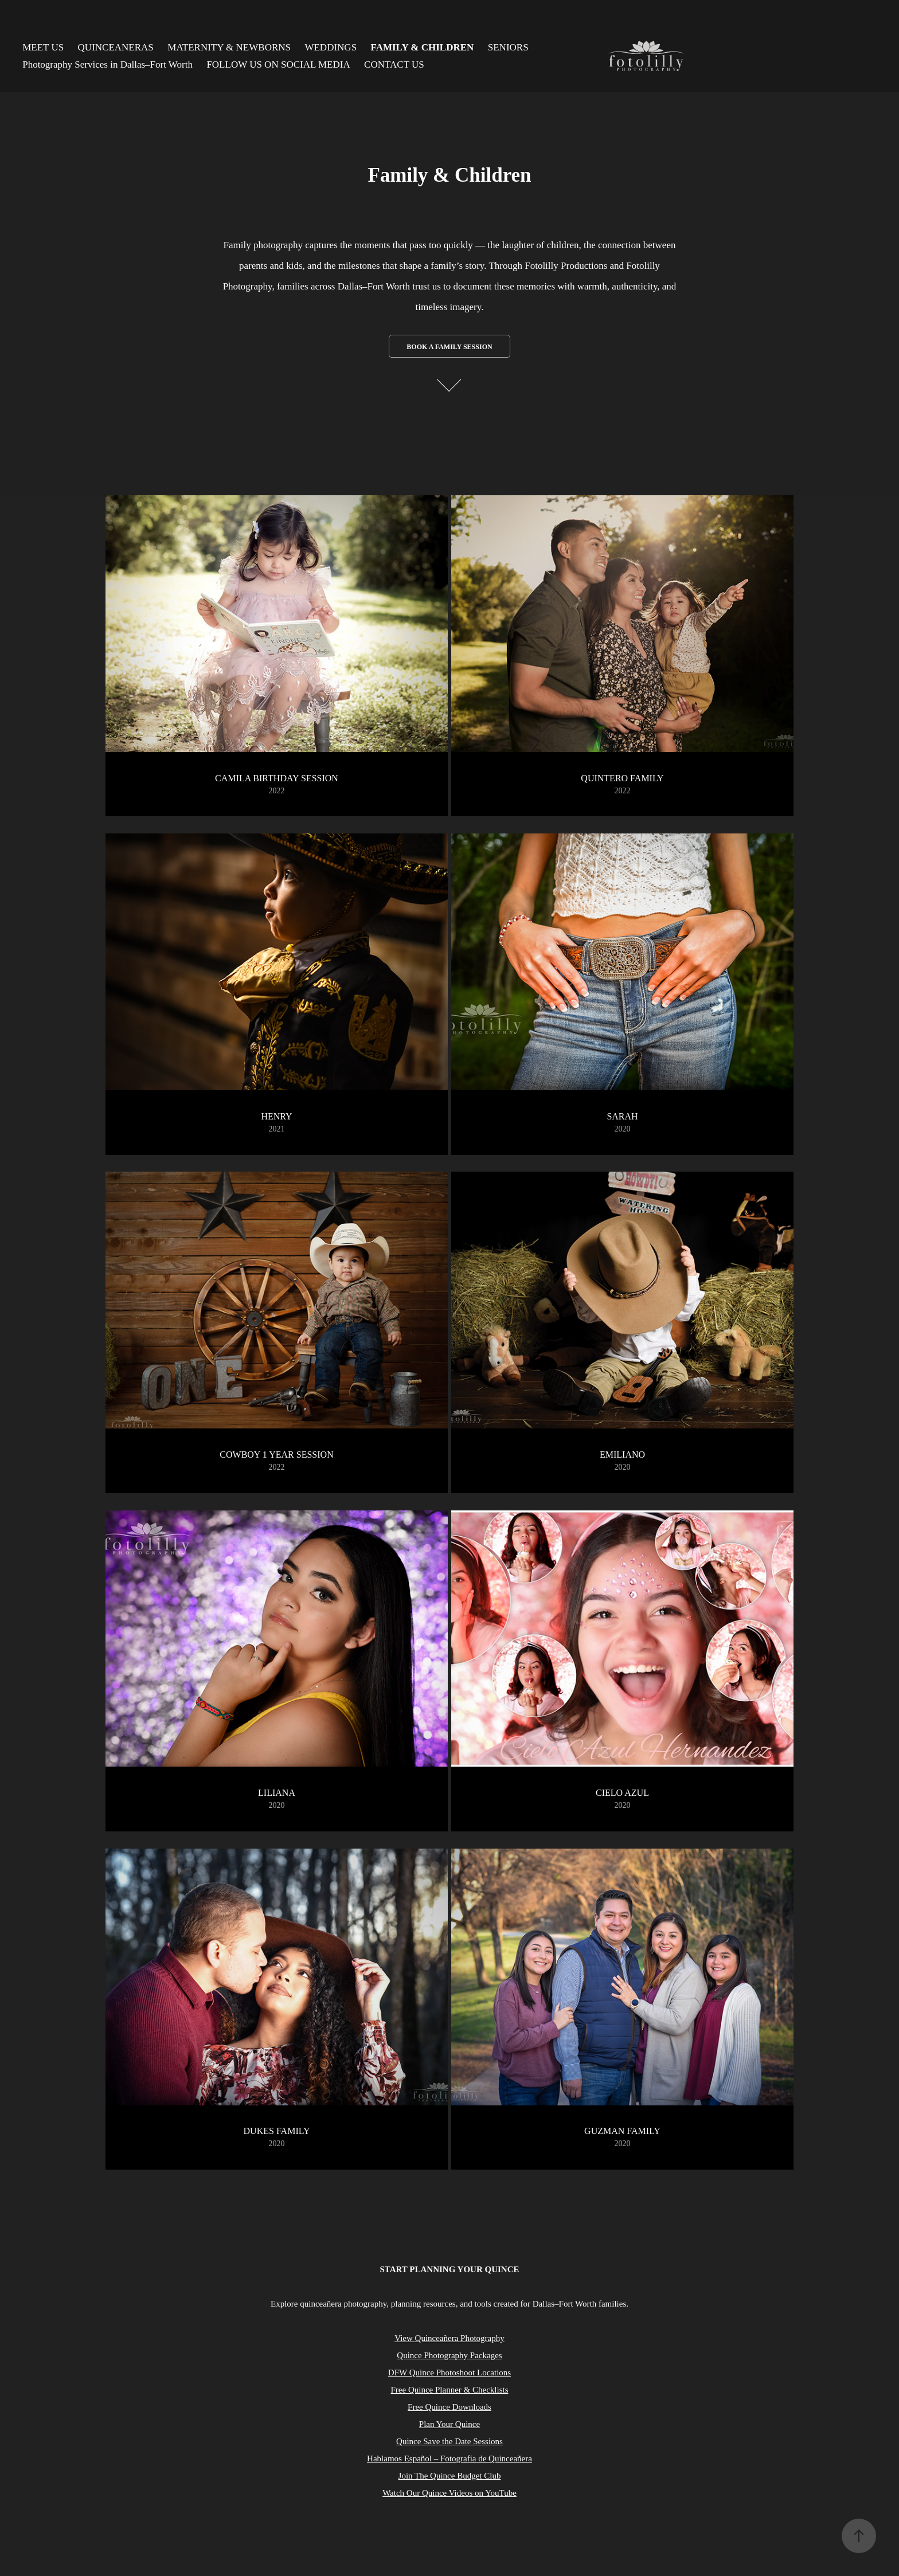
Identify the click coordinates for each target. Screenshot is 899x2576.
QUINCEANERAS (116, 47)
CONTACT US (394, 64)
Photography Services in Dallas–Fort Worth (107, 64)
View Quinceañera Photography (449, 2338)
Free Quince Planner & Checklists (450, 2389)
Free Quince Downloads (449, 2406)
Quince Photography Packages (449, 2355)
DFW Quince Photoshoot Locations (449, 2372)
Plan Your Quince (449, 2424)
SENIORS (508, 47)
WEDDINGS (330, 47)
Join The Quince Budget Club (449, 2475)
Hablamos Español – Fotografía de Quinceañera (449, 2458)
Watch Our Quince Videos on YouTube (449, 2492)
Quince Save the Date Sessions (449, 2441)
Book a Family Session (449, 347)
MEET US (43, 47)
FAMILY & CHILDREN (422, 47)
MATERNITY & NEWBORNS (229, 47)
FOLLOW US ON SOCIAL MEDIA (278, 64)
